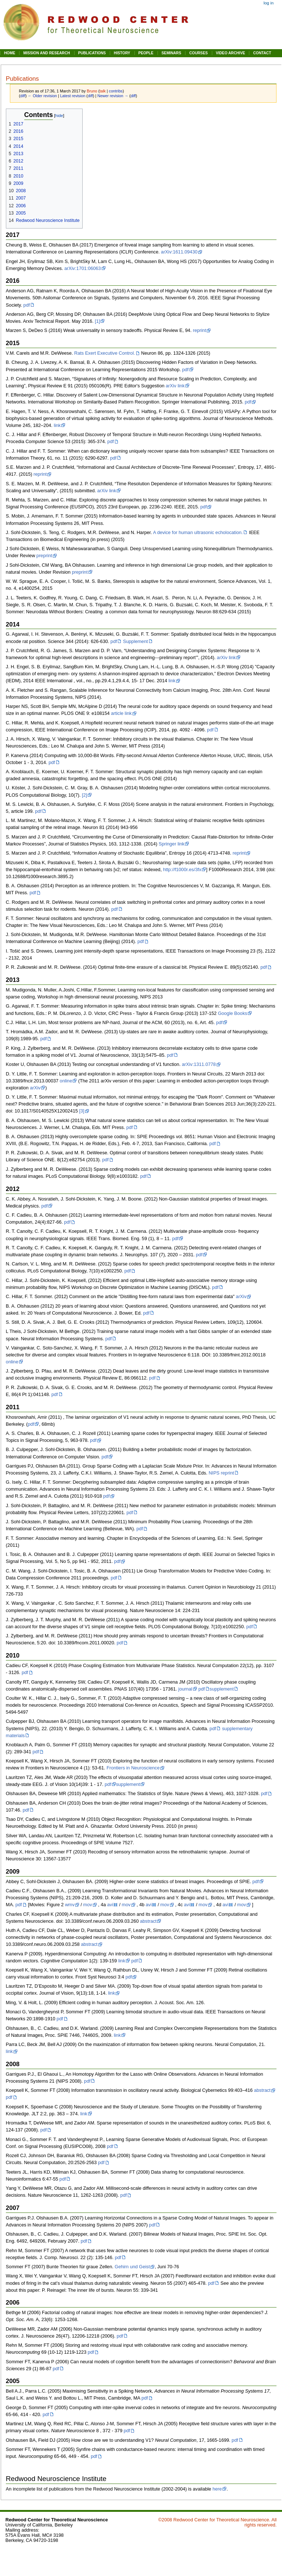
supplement (222, 1689)
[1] (97, 321)
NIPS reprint (221, 1473)
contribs (116, 91)
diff (22, 96)
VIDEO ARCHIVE (230, 53)
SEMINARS (171, 53)
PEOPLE (145, 53)
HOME (9, 53)
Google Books (232, 1013)
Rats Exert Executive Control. (104, 353)
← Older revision (42, 96)
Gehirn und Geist (132, 2266)
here (217, 2489)
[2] (84, 795)
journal (185, 1689)
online (66, 1081)
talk (103, 91)
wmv (70, 1904)
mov (87, 1904)
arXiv (35, 1087)
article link (121, 713)
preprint (44, 555)
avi (110, 1904)
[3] (81, 1111)
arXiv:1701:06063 (82, 268)
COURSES (198, 53)
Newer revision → (112, 96)
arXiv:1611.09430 (179, 252)
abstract (148, 1921)
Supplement (135, 641)
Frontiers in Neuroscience (133, 1768)
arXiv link (175, 385)
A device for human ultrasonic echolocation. (198, 532)
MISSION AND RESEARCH (46, 53)
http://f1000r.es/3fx (182, 869)
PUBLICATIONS (92, 53)
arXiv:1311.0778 (199, 1064)
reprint (199, 330)
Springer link (172, 844)
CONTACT (262, 53)
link (57, 425)
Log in (269, 3)
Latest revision (73, 96)
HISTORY (122, 53)
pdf (27, 305)
